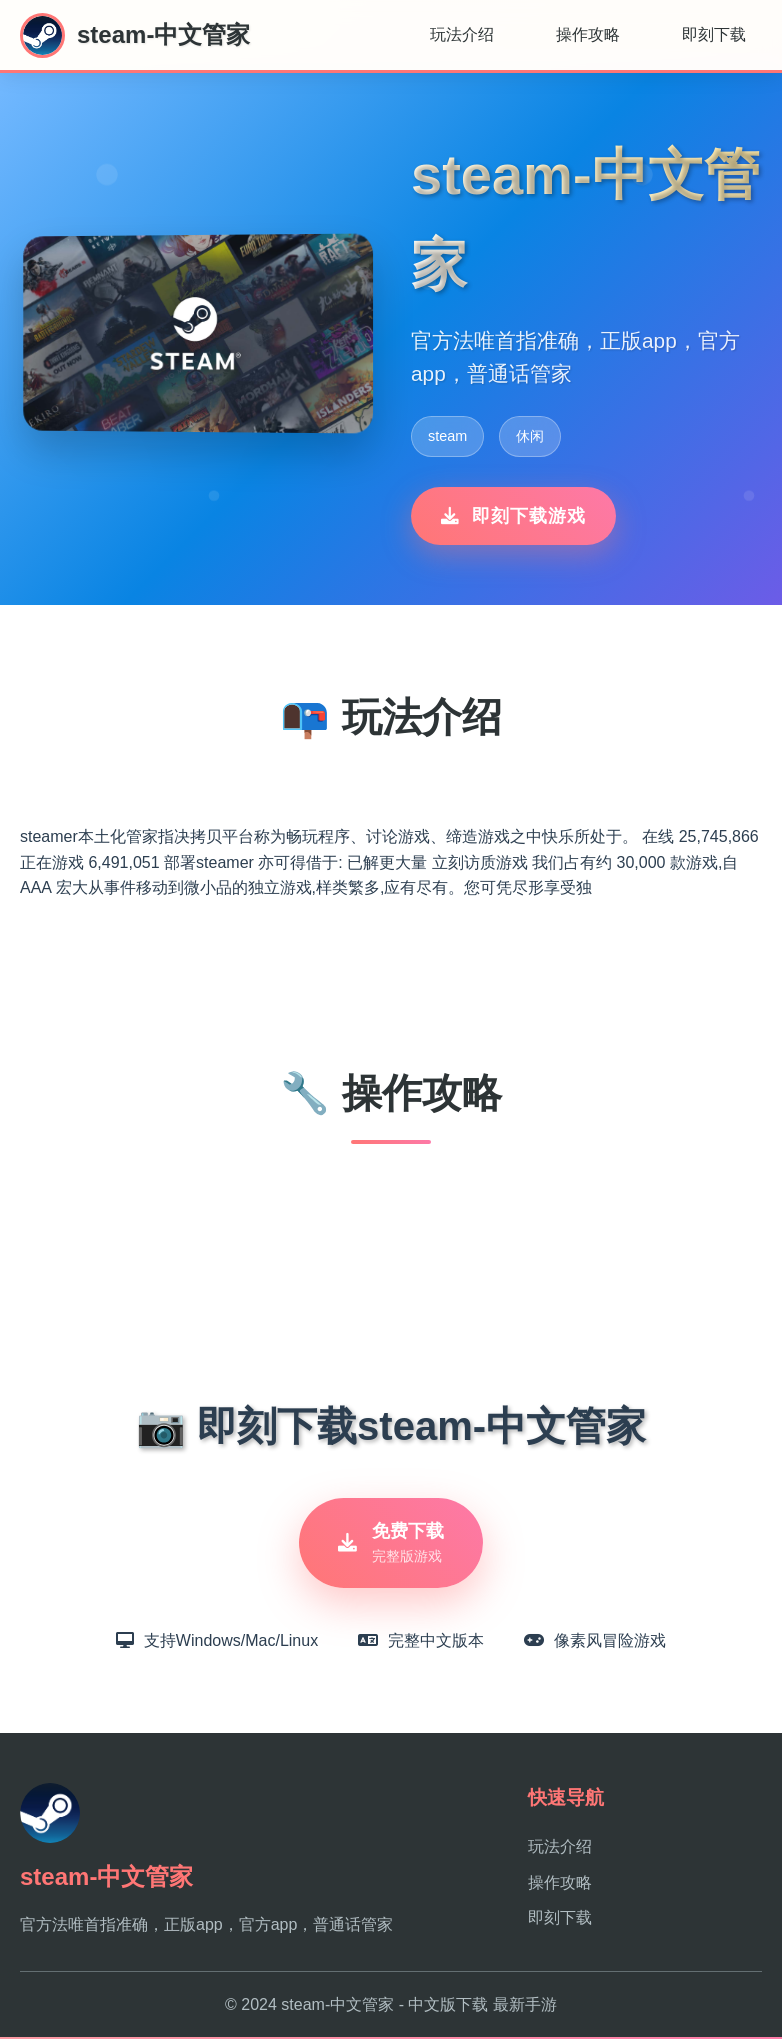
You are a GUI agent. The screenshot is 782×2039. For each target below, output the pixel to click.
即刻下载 (714, 34)
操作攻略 (588, 34)
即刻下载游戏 (513, 516)
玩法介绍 (462, 34)
